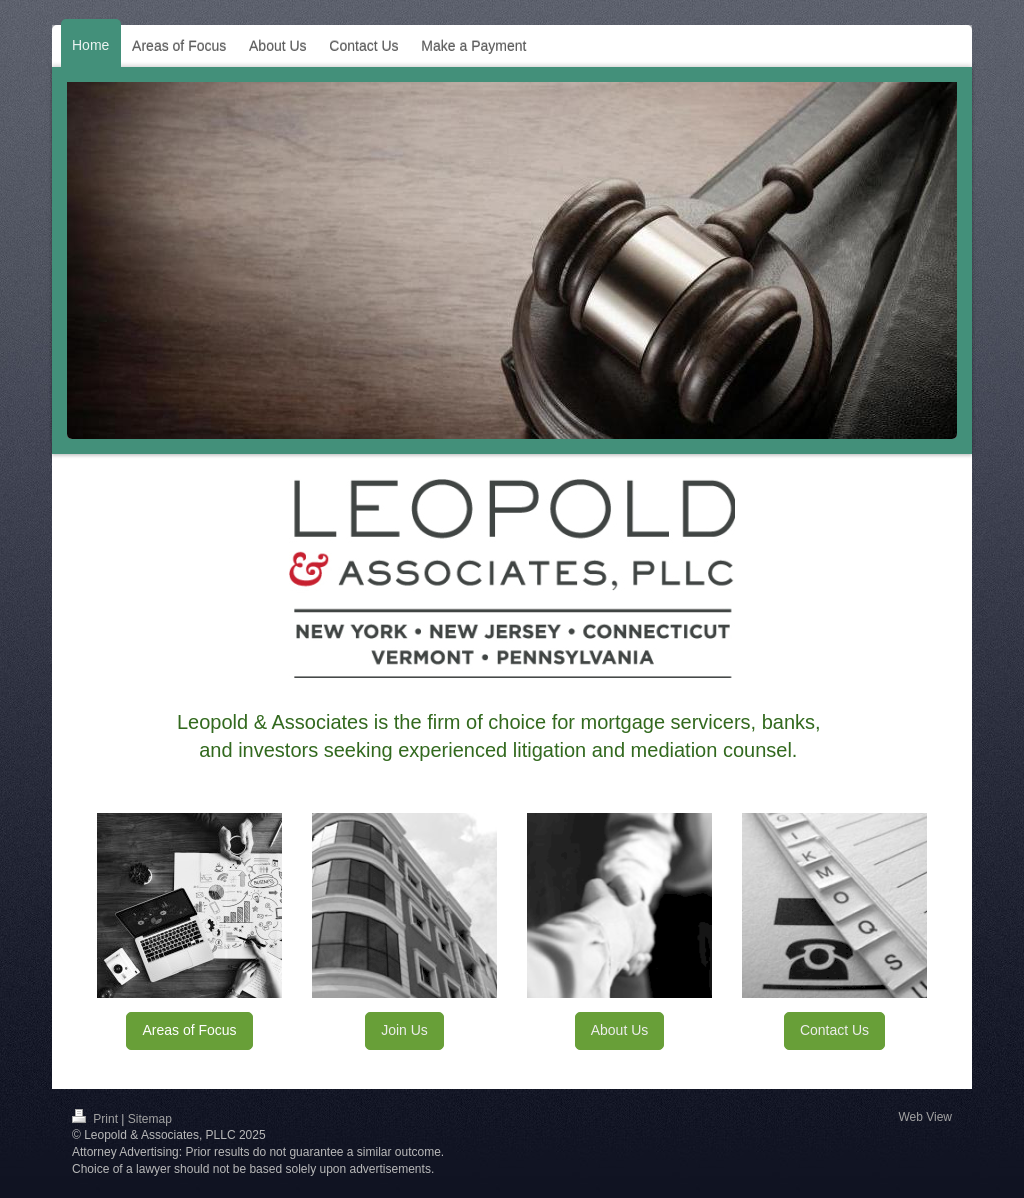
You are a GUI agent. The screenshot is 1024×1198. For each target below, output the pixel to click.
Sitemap (150, 1119)
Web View (925, 1117)
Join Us (404, 1030)
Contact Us (834, 1030)
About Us (620, 1030)
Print (96, 1119)
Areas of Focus (189, 1030)
